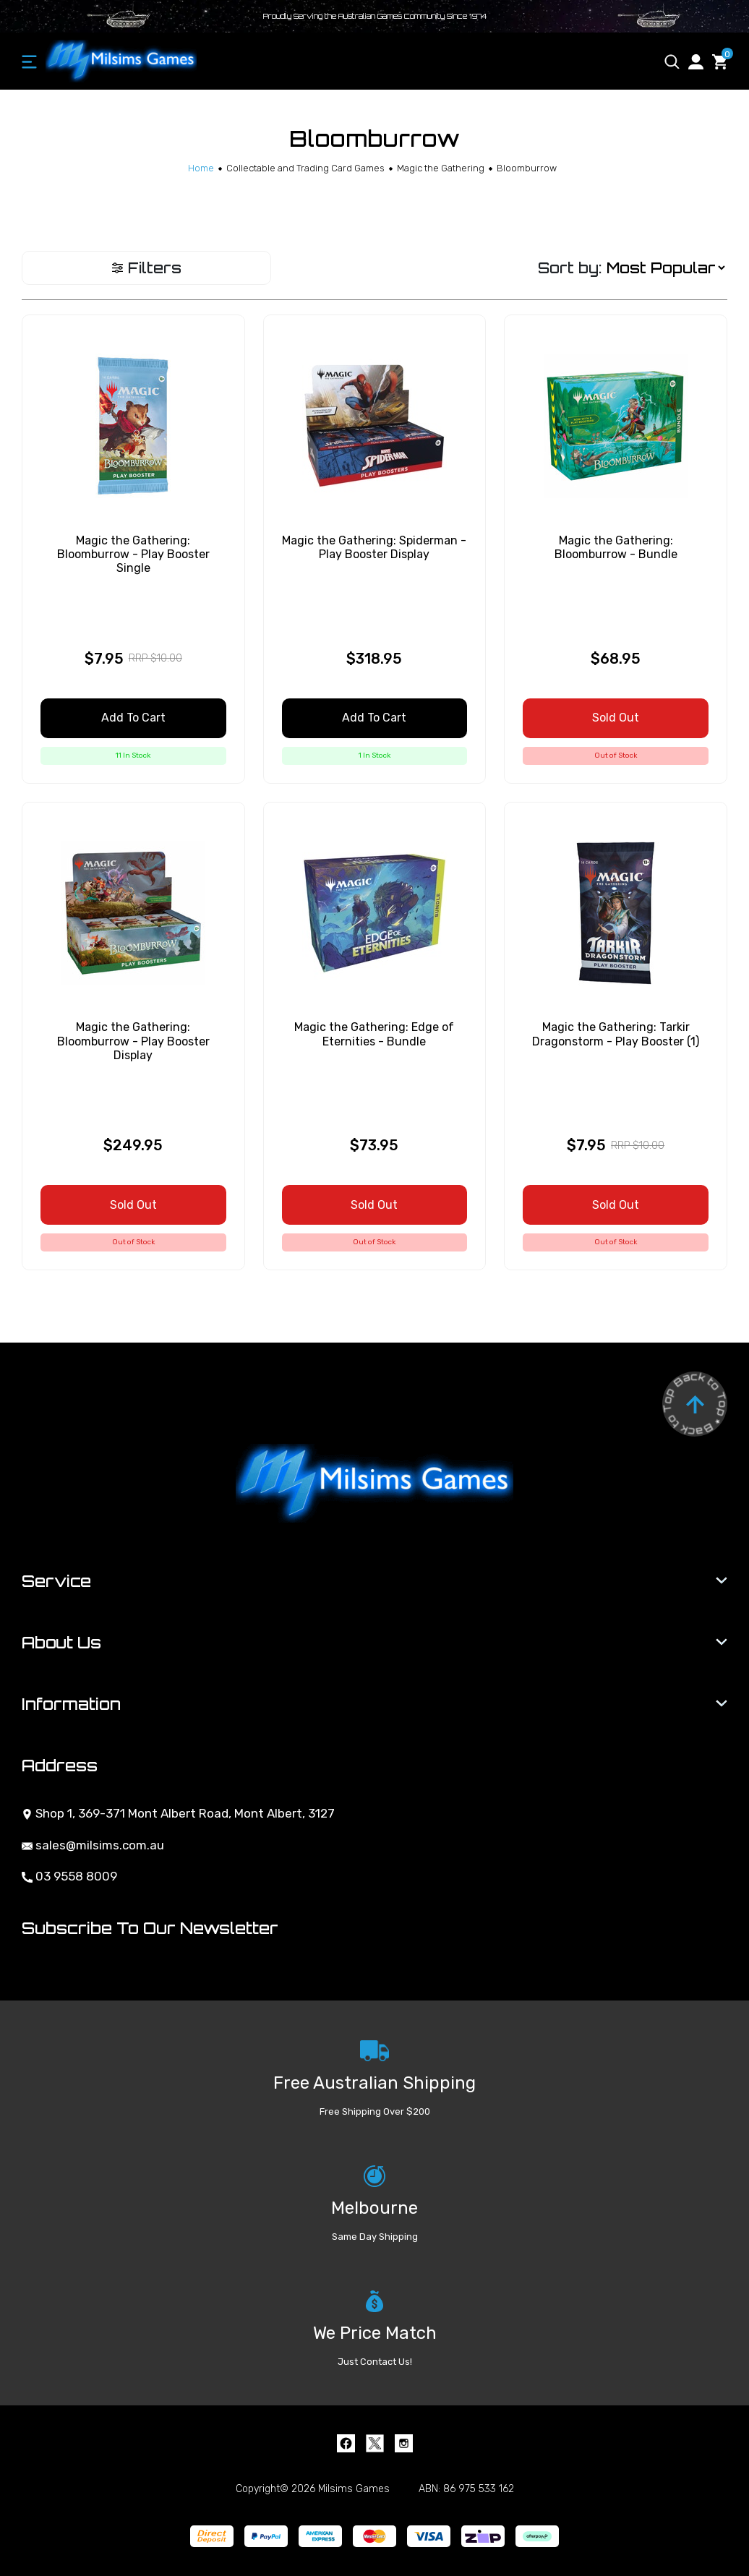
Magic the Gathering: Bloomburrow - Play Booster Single (133, 554)
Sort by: (570, 268)
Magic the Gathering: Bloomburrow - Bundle (616, 547)
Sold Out (615, 717)
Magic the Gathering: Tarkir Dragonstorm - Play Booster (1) (615, 1034)
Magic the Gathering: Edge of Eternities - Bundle (374, 1034)
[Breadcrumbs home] (201, 168)
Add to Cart (133, 717)
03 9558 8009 (69, 1876)
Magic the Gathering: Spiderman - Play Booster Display (374, 547)
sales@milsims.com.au (93, 1845)
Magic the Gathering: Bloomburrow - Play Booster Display (133, 1040)
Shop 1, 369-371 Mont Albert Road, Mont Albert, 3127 (178, 1813)
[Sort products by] (665, 268)
